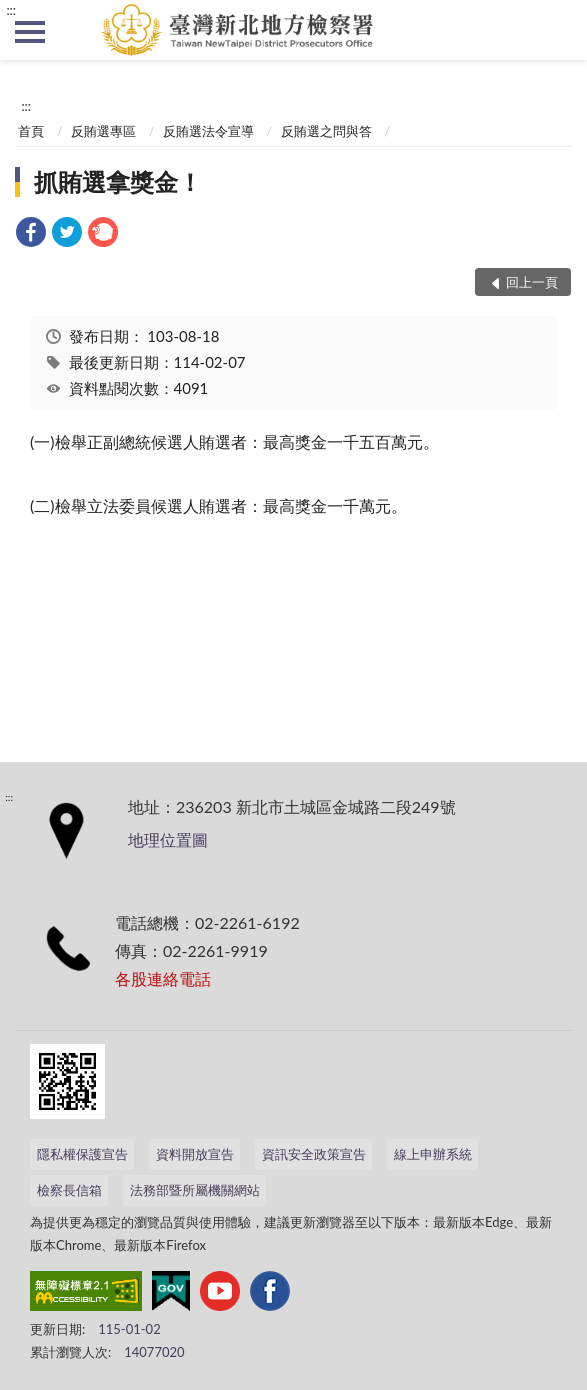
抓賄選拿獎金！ (118, 181)
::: (11, 10)
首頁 (31, 131)
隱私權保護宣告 (82, 1154)
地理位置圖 (168, 839)
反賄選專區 (103, 131)
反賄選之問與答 (326, 131)
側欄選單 (30, 32)
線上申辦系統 (433, 1154)
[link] (31, 234)
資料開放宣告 (195, 1154)
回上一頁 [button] (532, 282)
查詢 (557, 30)
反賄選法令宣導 (208, 131)
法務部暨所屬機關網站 (195, 1190)
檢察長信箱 (69, 1190)
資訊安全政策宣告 (314, 1154)
